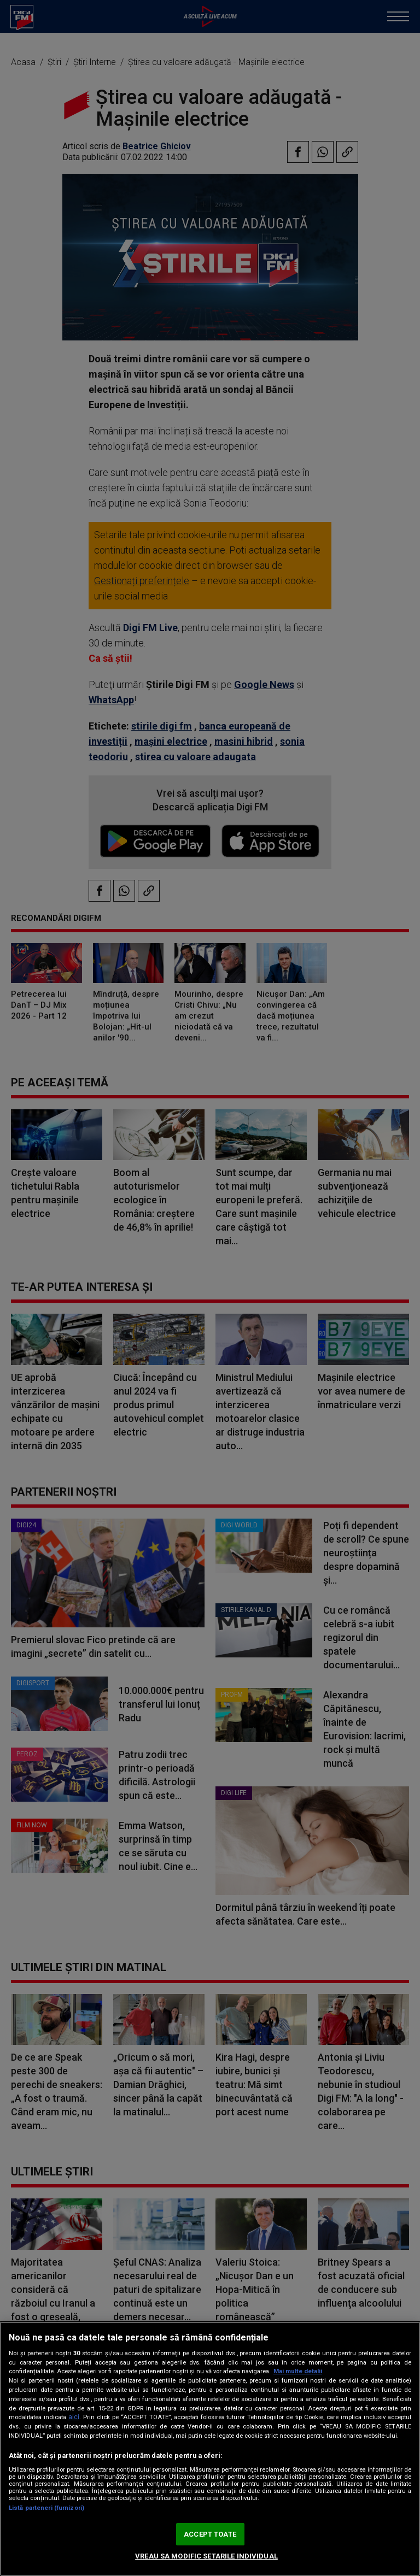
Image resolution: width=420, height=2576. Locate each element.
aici (73, 2417)
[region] (210, 2448)
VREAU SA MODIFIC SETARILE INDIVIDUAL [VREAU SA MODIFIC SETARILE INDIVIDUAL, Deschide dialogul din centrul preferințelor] (206, 2556)
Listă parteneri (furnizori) (46, 2508)
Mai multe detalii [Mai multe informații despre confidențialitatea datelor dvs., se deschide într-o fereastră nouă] (297, 2371)
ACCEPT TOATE (210, 2534)
